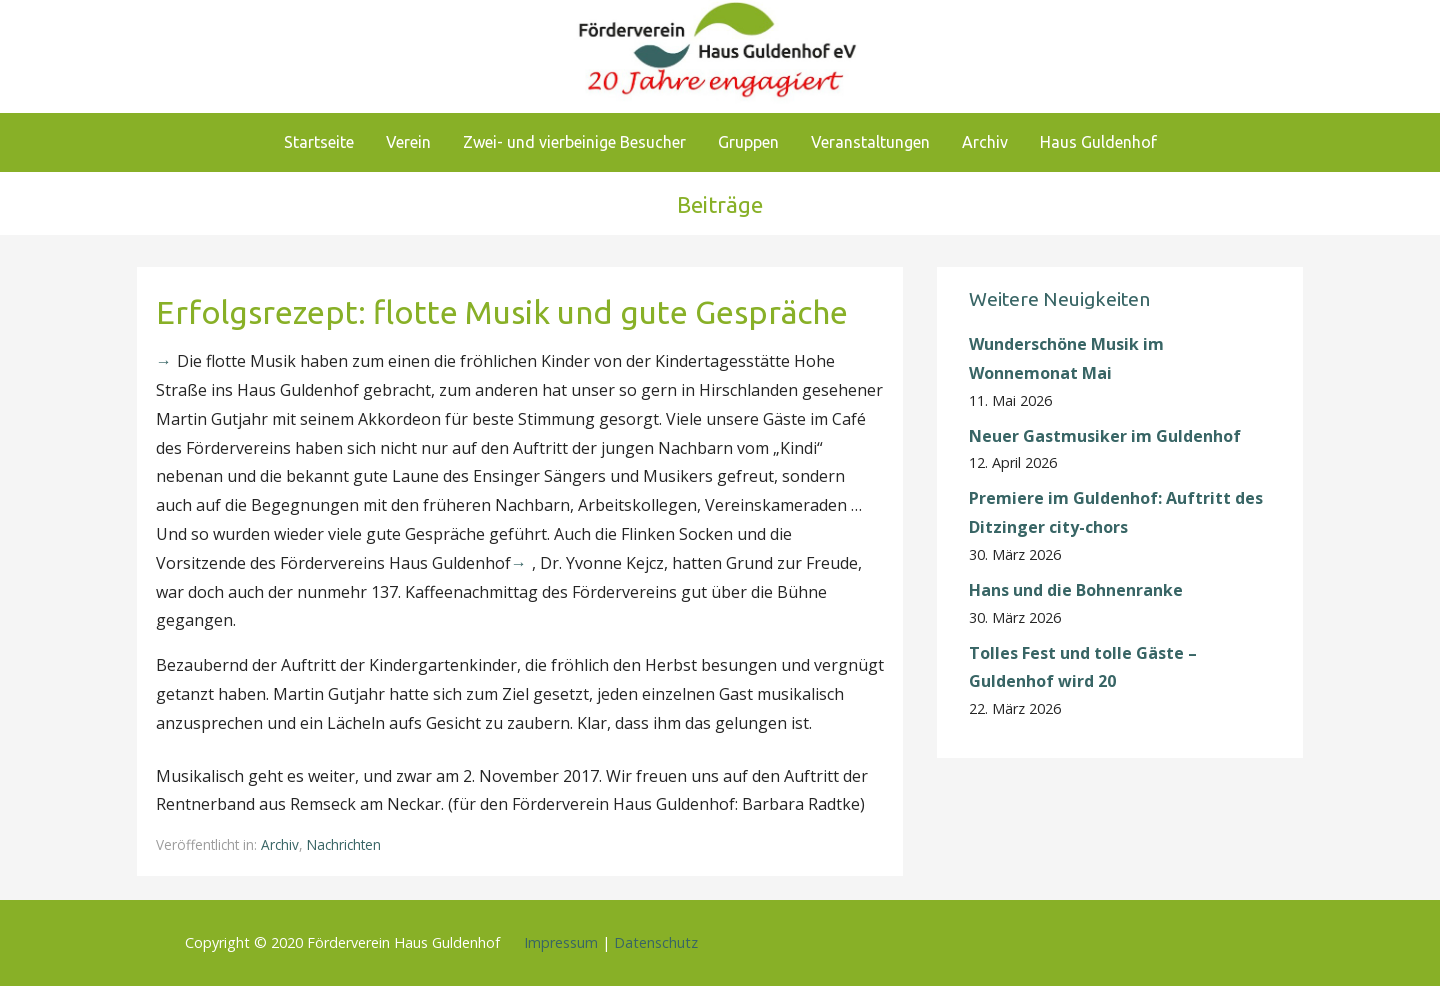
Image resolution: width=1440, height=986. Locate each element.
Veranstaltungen (870, 142)
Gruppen (748, 142)
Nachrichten (344, 844)
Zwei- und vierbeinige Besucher (574, 142)
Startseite (319, 142)
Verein (408, 142)
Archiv (985, 142)
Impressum (561, 942)
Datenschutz (656, 942)
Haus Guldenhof (1098, 142)
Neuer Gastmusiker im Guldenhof (1105, 436)
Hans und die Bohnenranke (1076, 590)
